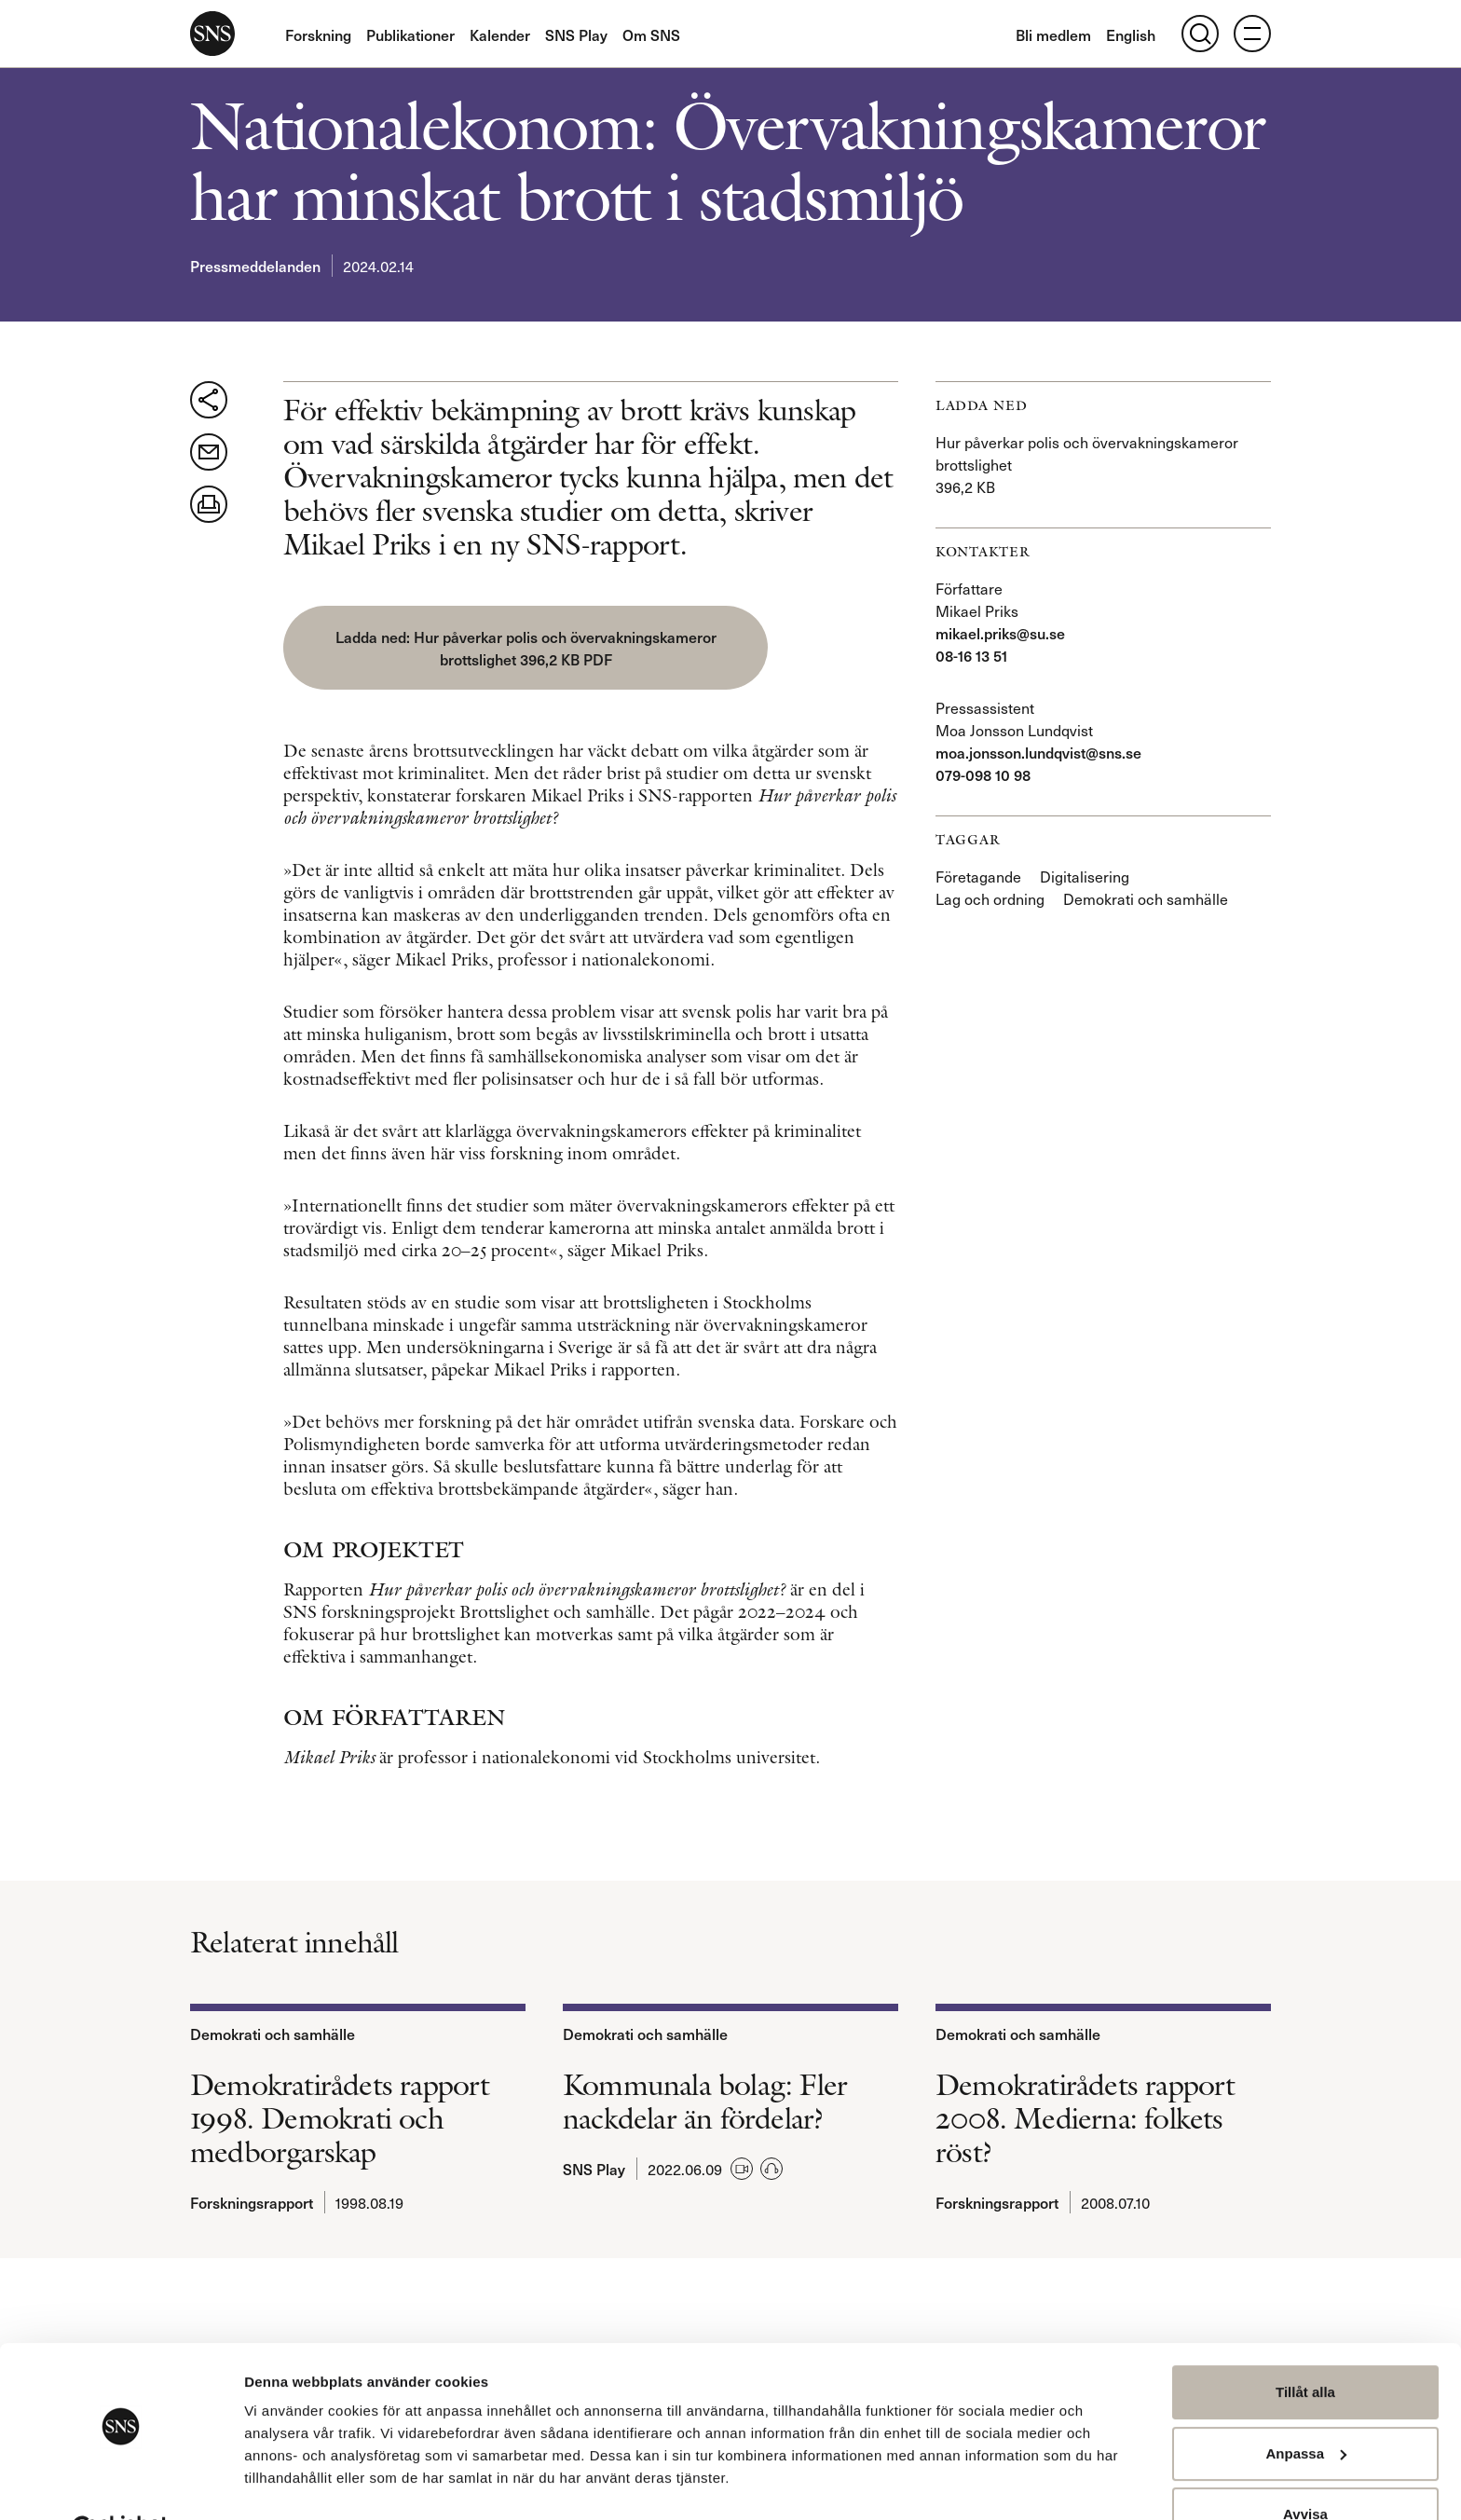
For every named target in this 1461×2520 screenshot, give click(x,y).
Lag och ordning (990, 898)
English (1130, 34)
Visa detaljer (285, 2483)
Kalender (500, 34)
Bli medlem (1053, 34)
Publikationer (410, 34)
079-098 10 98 (983, 774)
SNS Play (576, 34)
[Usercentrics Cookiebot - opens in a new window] (120, 2484)
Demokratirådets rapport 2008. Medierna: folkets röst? (1085, 2135)
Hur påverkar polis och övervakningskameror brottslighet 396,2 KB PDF (437, 658)
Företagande (978, 876)
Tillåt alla (1305, 2346)
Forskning (318, 34)
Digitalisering (1084, 876)
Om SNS (651, 34)
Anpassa (1305, 2407)
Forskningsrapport (251, 2219)
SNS (212, 33)
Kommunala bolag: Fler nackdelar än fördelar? (705, 2118)
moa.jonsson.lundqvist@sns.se (1038, 752)
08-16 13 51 (971, 655)
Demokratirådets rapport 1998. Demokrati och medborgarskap (340, 2135)
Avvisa (1305, 2468)
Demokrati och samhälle (1145, 898)
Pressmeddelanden (255, 265)
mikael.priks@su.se (1000, 633)
